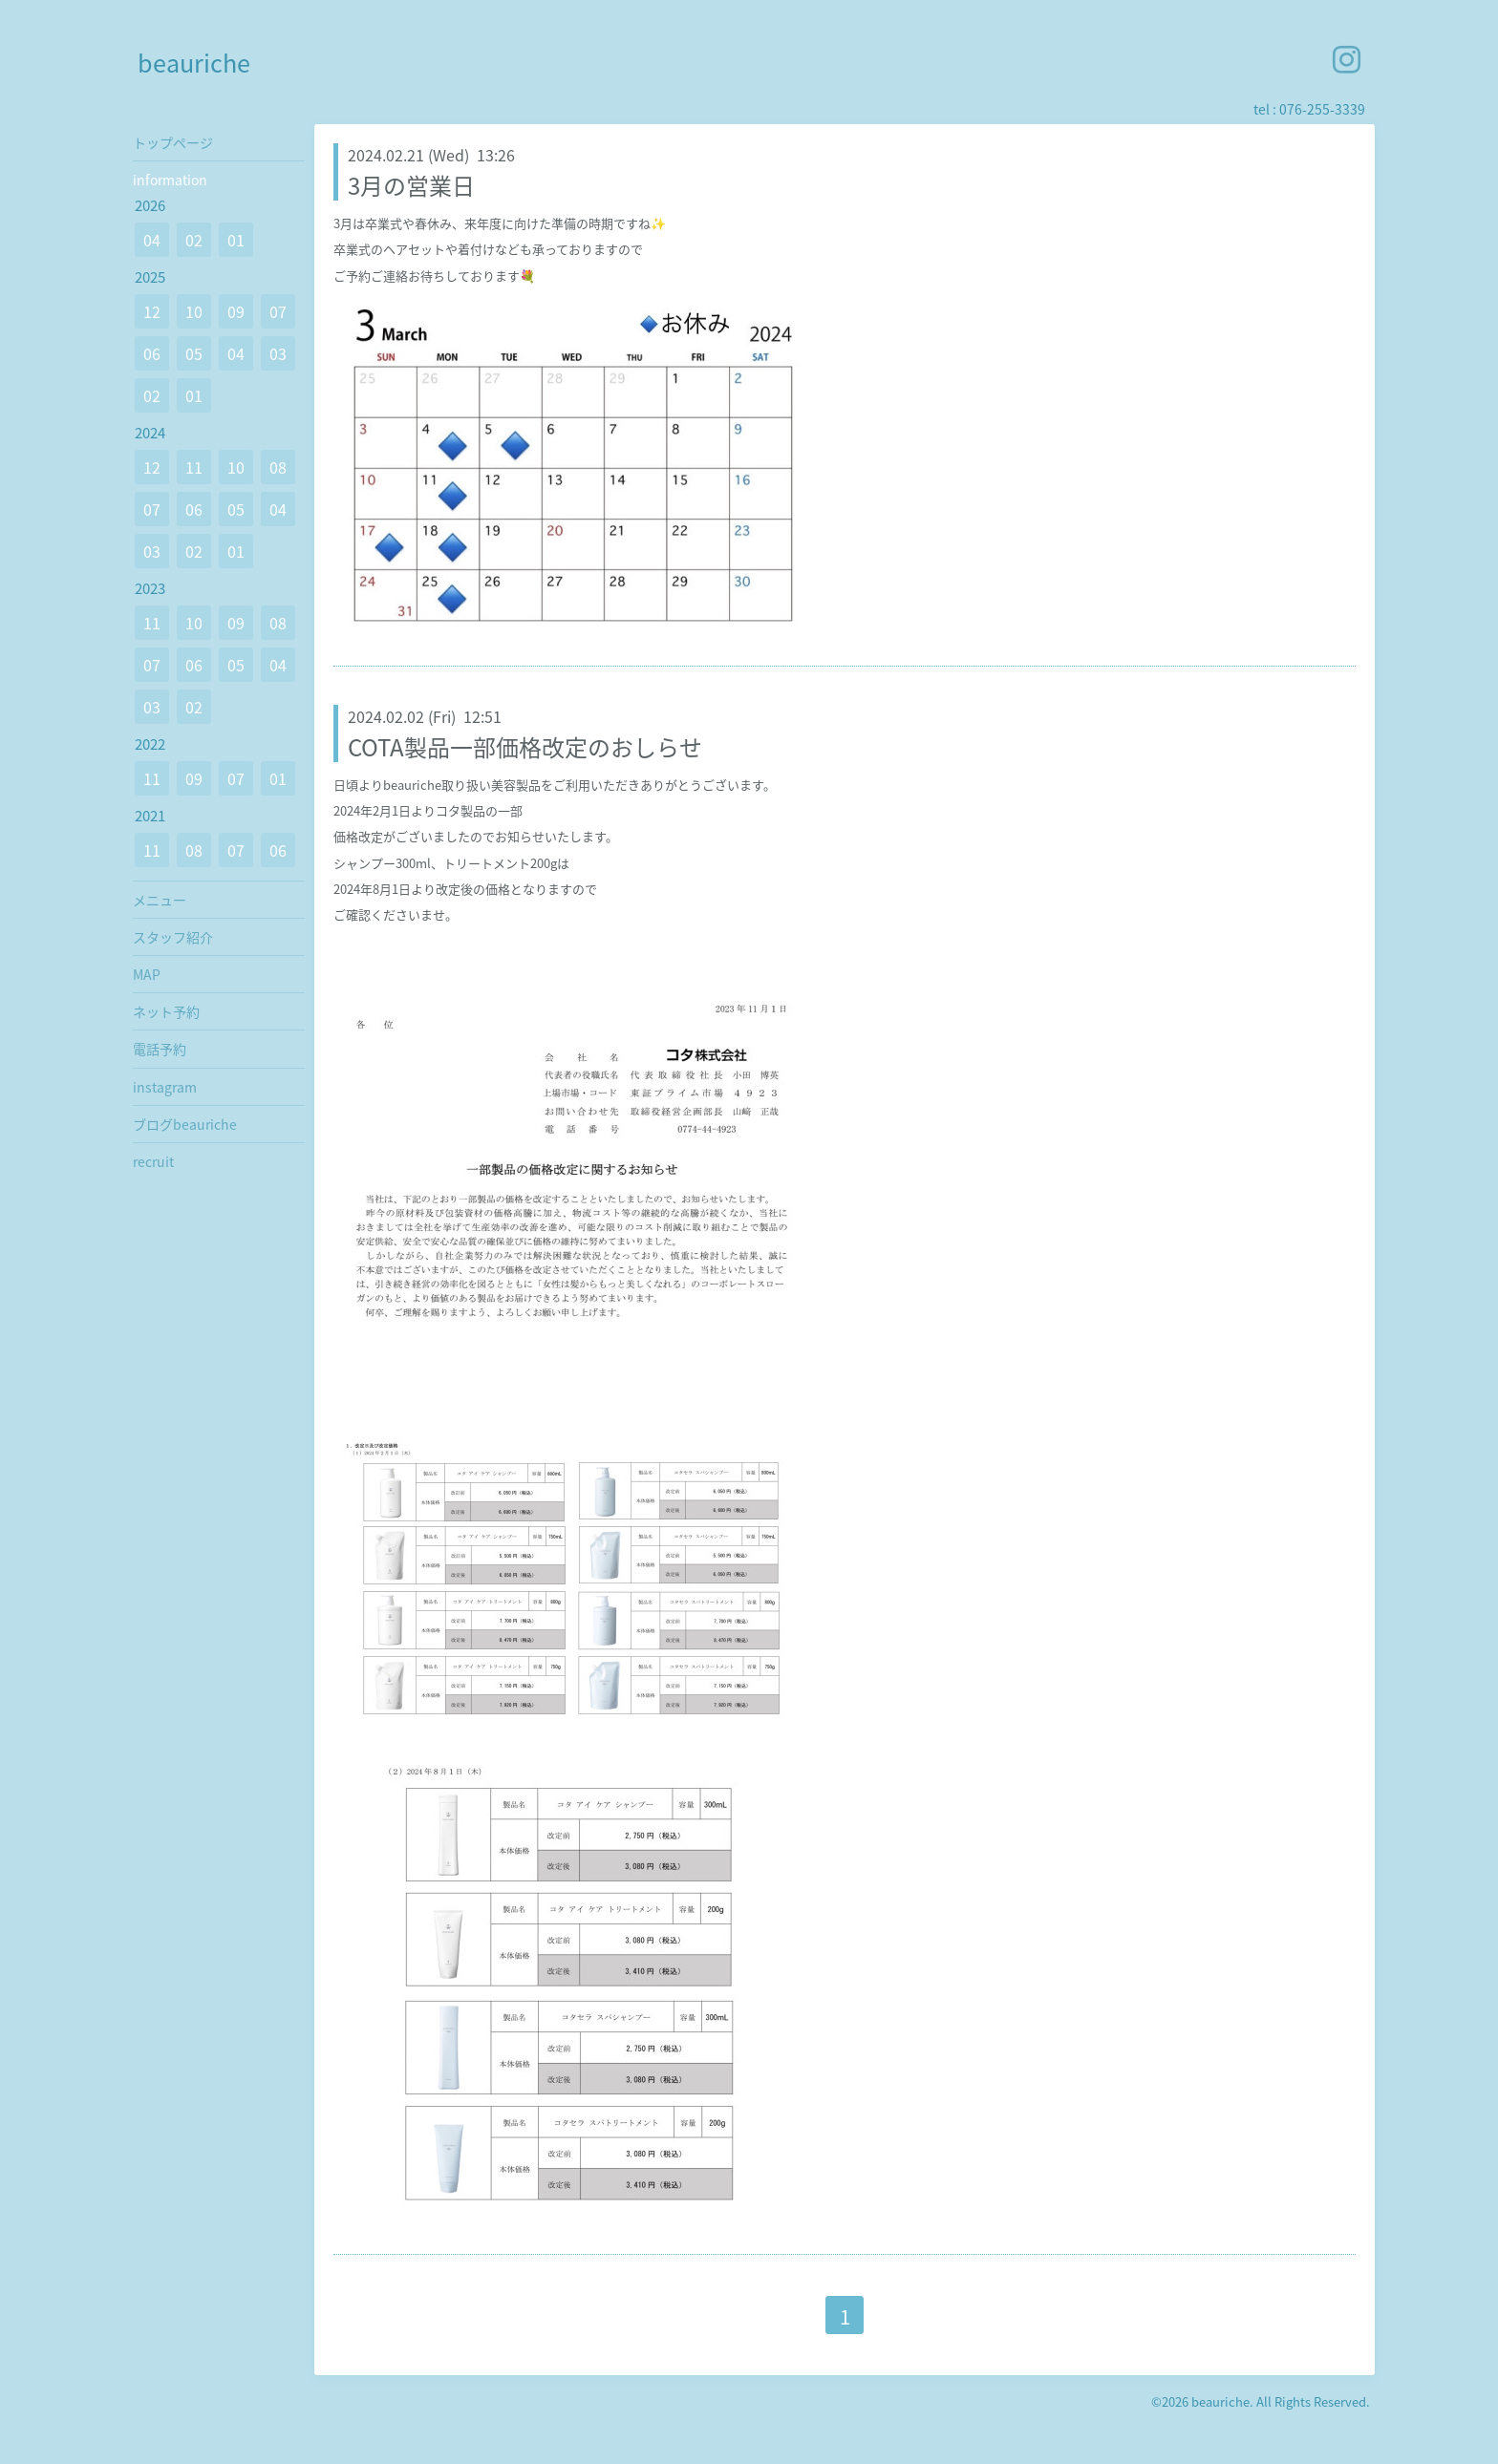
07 (278, 311)
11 (194, 467)
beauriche (194, 62)
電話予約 (159, 1048)
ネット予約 (166, 1011)
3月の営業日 (411, 185)
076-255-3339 (1322, 108)
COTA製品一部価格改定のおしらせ (525, 747)
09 (236, 311)
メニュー (159, 899)
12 (151, 311)
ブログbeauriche (185, 1124)
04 (151, 239)
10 (194, 311)
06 (151, 353)
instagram (165, 1086)
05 (194, 353)
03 (278, 353)
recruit (153, 1161)
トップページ (173, 142)
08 (278, 467)
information (170, 179)
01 (236, 239)
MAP (146, 974)
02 (194, 239)
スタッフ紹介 (173, 936)
